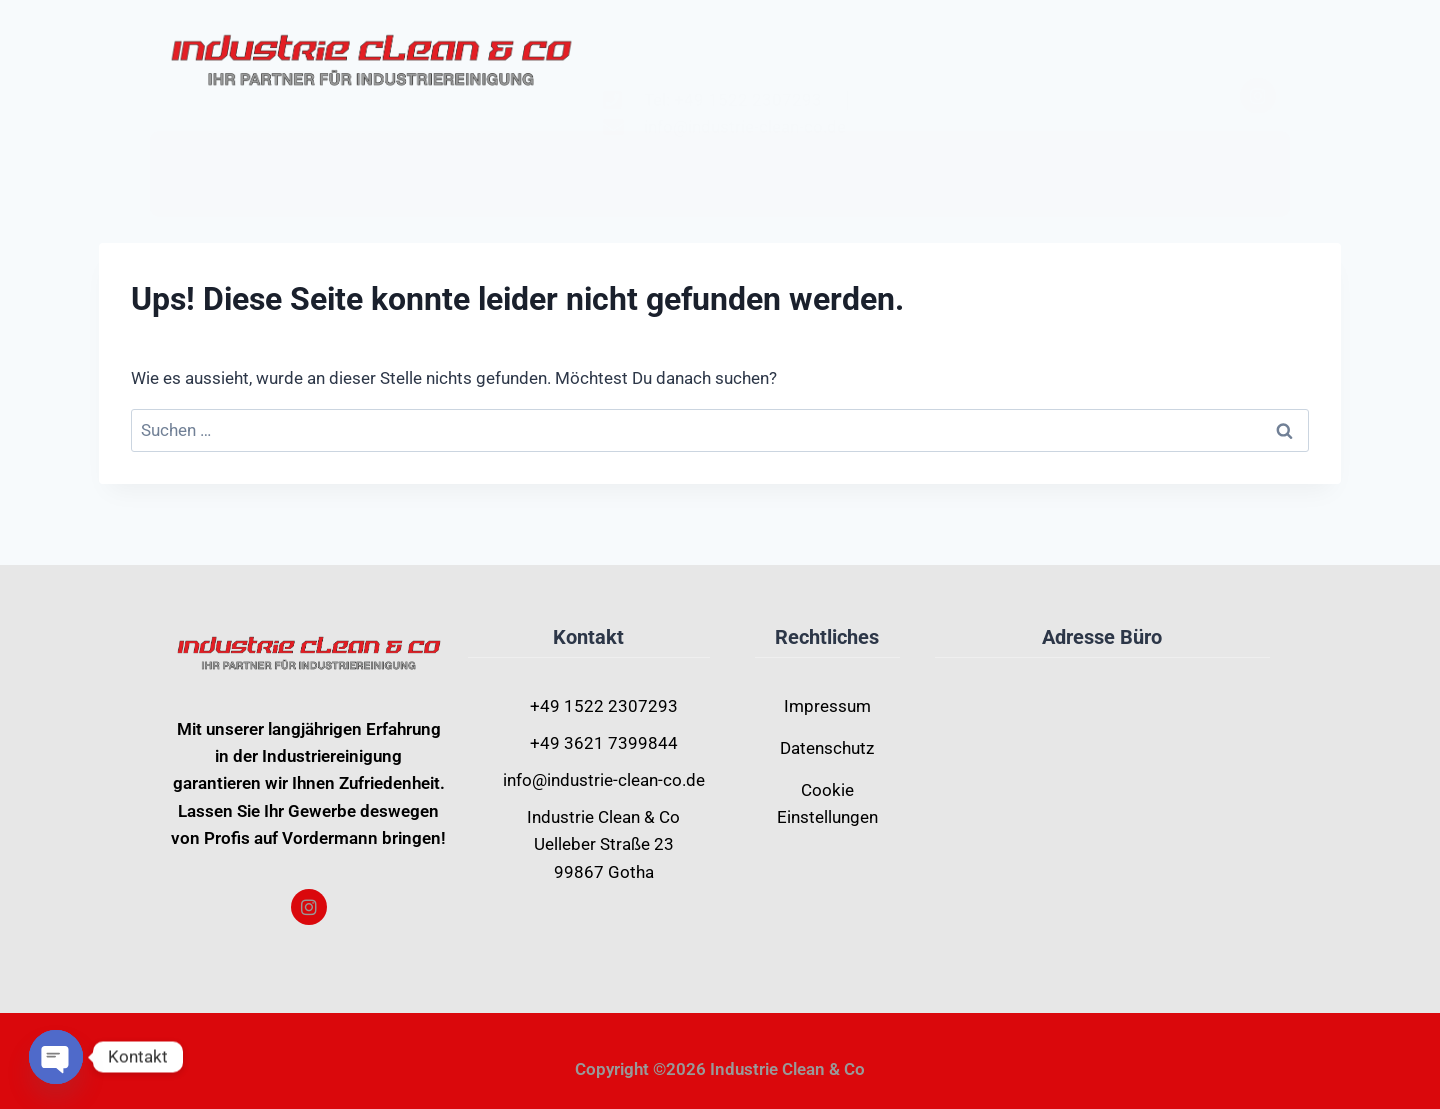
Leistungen (713, 157)
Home (578, 158)
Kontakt (855, 158)
